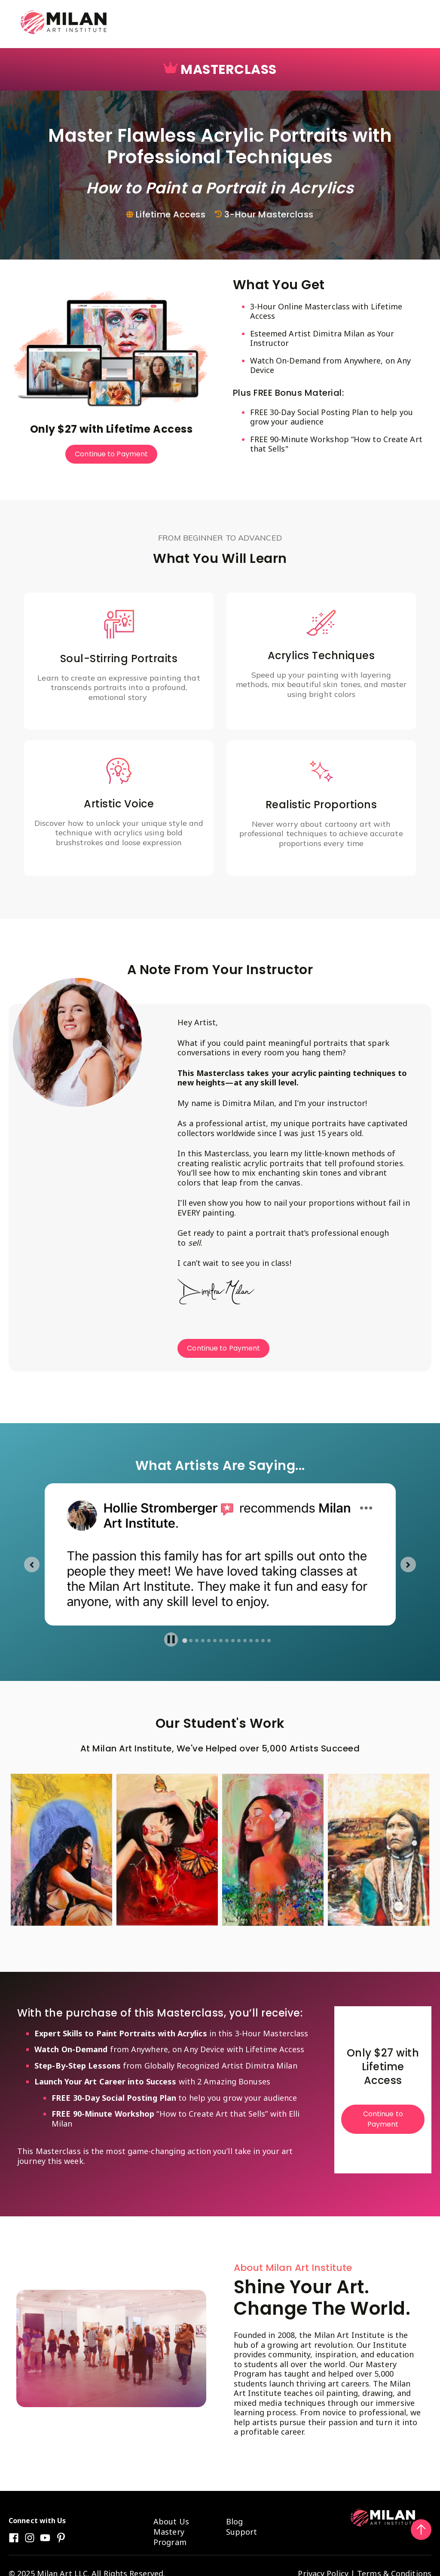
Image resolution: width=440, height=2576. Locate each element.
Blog (234, 2521)
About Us (171, 2521)
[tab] (185, 1640)
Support (241, 2532)
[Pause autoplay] (171, 1639)
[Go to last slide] (32, 1564)
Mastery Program (169, 2537)
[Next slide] (408, 1564)
